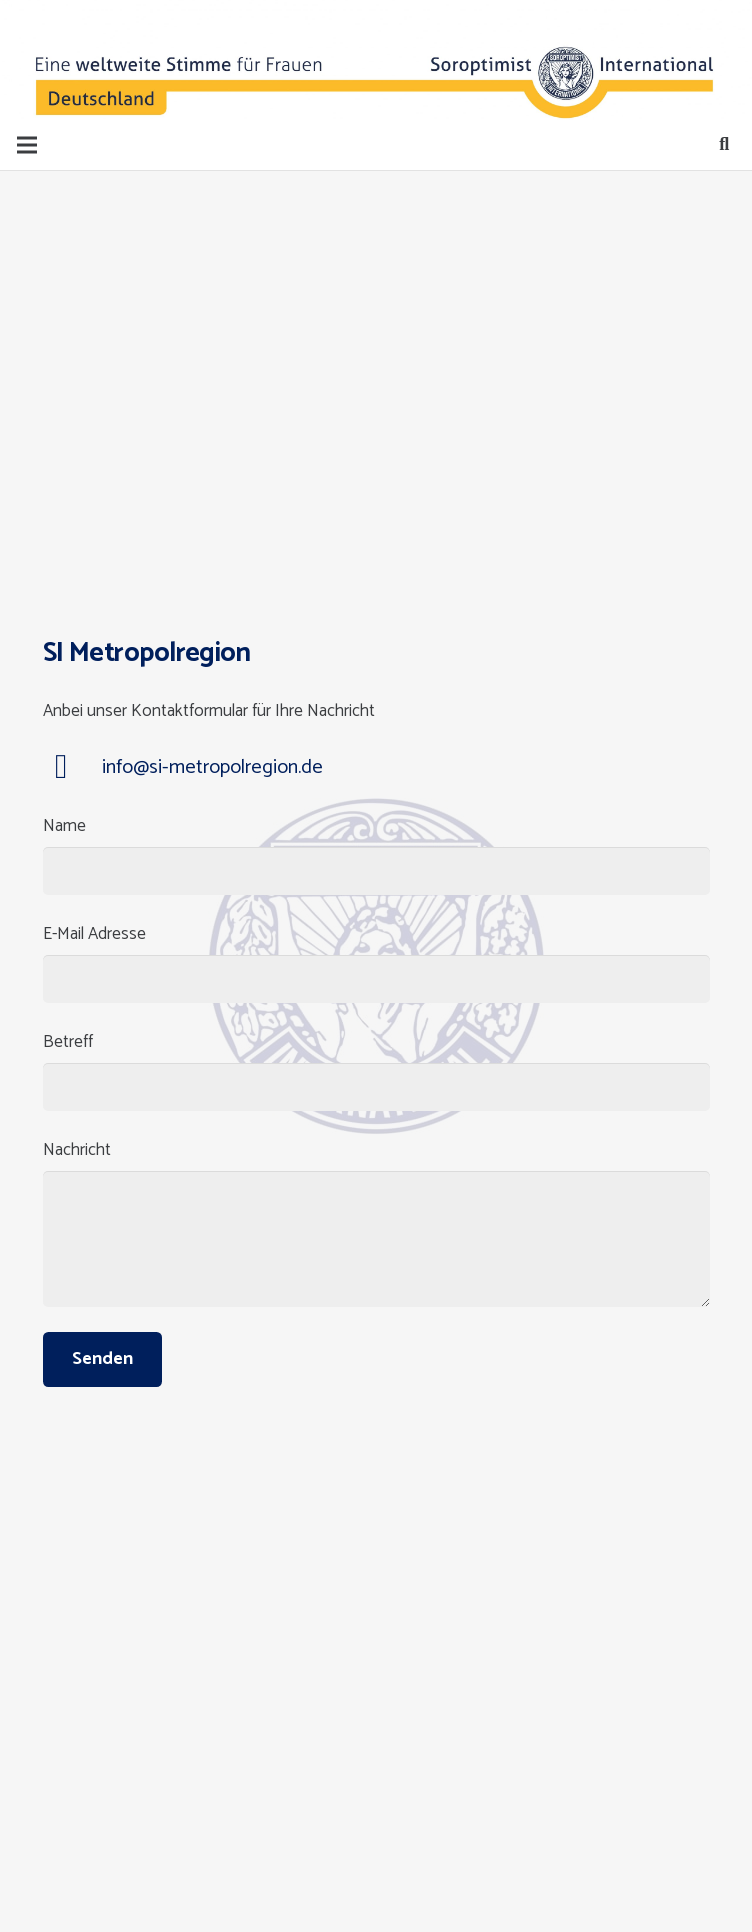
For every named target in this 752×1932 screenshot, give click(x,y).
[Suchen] (724, 145)
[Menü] (26, 145)
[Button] (87, 59)
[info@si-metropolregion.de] (72, 768)
